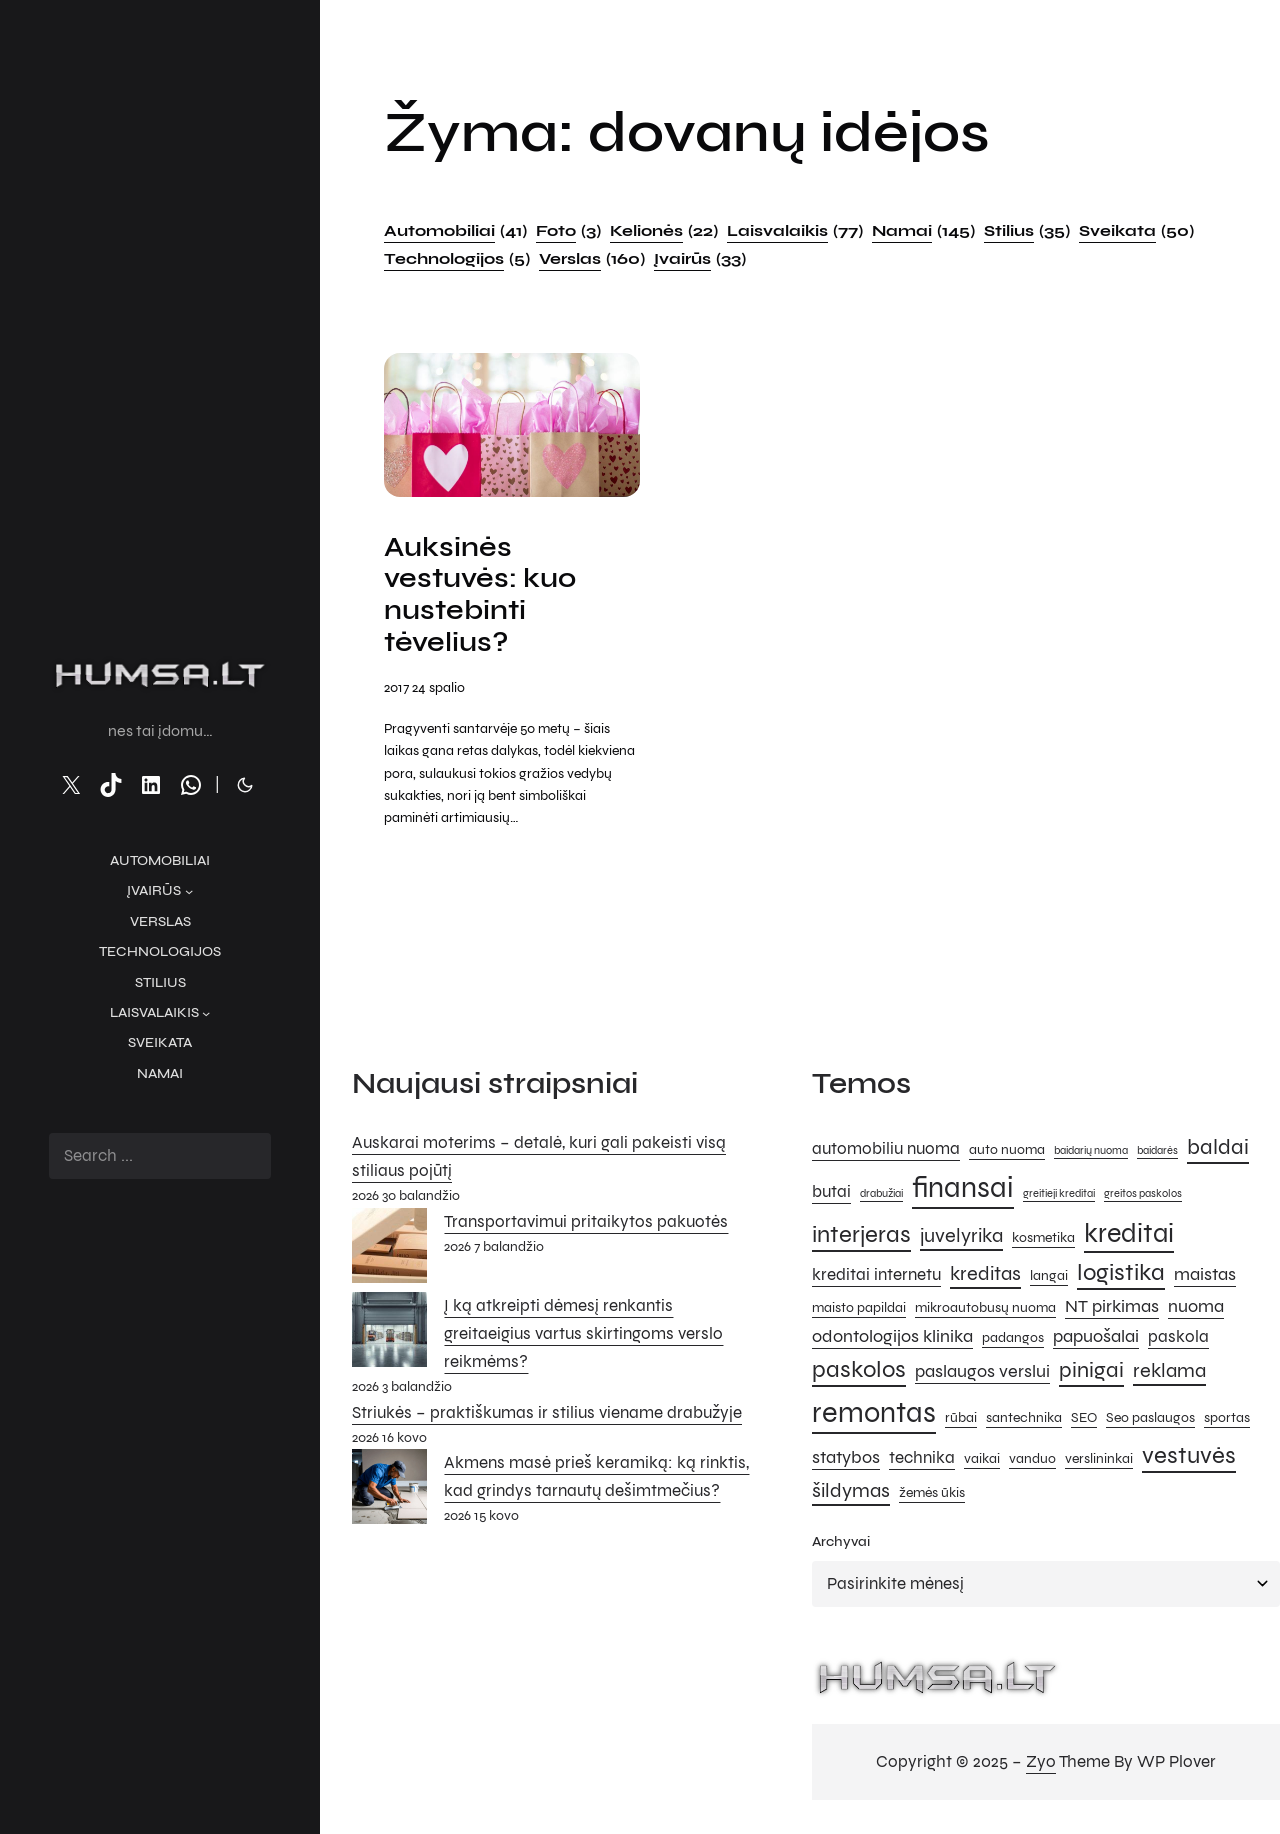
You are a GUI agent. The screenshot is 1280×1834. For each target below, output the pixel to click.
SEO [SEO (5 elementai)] (1084, 1420)
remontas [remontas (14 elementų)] (874, 1415)
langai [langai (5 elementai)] (1049, 1279)
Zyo (1041, 1765)
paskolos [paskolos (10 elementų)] (859, 1373)
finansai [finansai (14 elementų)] (963, 1190)
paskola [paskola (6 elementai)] (1178, 1340)
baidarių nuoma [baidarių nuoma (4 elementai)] (1091, 1153)
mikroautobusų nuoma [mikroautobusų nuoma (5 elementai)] (985, 1311)
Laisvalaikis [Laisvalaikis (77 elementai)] (795, 231)
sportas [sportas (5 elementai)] (1227, 1420)
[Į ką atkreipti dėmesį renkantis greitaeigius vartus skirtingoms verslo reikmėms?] (389, 1337)
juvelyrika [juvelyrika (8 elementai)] (961, 1238)
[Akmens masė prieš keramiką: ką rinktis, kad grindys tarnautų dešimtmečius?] (389, 1495)
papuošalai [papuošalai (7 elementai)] (1096, 1339)
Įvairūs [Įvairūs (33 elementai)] (700, 259)
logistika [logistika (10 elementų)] (1121, 1276)
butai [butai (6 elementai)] (831, 1195)
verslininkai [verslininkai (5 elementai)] (1099, 1461)
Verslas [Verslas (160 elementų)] (592, 259)
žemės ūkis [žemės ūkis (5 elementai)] (932, 1495)
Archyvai (841, 1545)
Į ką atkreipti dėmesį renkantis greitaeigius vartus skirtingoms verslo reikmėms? (583, 1336)
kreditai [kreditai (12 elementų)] (1129, 1236)
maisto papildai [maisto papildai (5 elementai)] (859, 1311)
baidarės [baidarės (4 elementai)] (1157, 1153)
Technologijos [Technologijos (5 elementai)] (457, 259)
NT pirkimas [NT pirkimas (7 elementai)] (1112, 1310)
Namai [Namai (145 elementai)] (923, 231)
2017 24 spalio (424, 691)
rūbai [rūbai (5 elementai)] (961, 1420)
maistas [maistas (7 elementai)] (1205, 1278)
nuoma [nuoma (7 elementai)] (1196, 1310)
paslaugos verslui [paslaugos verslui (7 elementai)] (982, 1375)
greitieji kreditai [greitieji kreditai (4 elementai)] (1059, 1196)
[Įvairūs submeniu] (189, 891)
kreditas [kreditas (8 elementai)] (985, 1277)
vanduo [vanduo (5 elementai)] (1032, 1461)
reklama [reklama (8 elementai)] (1169, 1374)
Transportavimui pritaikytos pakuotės (586, 1224)
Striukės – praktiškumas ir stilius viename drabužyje (547, 1415)
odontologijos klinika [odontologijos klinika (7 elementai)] (892, 1339)
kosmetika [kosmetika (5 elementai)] (1043, 1240)
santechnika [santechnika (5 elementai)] (1024, 1420)
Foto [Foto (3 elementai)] (568, 231)
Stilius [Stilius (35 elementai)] (1027, 231)
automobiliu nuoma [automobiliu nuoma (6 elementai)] (886, 1152)
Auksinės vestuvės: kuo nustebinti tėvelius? (483, 597)
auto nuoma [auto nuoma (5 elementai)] (1007, 1152)
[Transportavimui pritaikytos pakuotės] (389, 1253)
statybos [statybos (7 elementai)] (846, 1460)
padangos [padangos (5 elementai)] (1013, 1340)
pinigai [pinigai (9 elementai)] (1091, 1373)
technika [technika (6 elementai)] (922, 1461)
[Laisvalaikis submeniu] (206, 1013)
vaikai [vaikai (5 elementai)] (982, 1461)
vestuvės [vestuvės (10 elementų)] (1189, 1458)
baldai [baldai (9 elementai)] (1218, 1149)
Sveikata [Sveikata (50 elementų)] (1136, 231)
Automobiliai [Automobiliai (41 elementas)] (455, 231)
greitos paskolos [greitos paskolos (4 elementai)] (1143, 1196)
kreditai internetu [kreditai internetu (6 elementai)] (876, 1279)
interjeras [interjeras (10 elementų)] (861, 1237)
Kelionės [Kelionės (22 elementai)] (664, 231)
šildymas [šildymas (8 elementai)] (851, 1493)
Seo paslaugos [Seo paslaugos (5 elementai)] (1150, 1420)
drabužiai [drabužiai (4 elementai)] (881, 1196)
